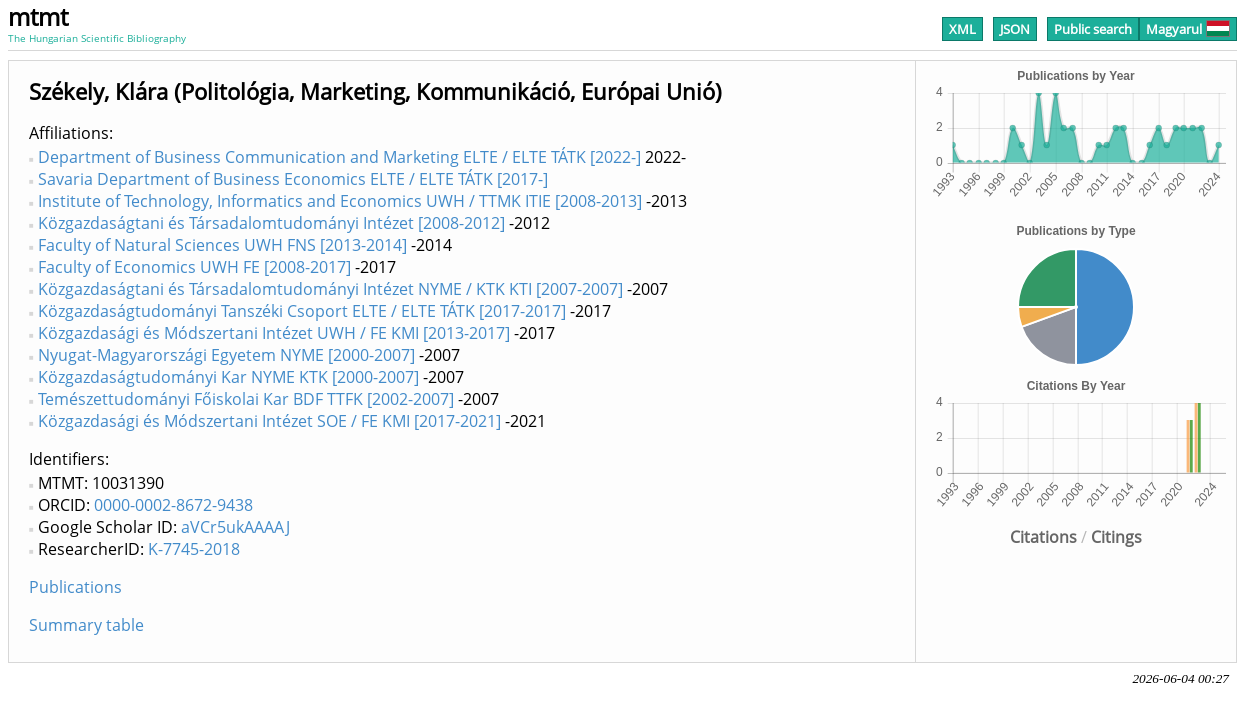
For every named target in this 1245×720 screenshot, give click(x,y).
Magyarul (1188, 29)
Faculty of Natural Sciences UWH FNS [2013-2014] (222, 245)
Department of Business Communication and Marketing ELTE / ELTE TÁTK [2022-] (339, 157)
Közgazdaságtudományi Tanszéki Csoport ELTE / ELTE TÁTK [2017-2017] (302, 311)
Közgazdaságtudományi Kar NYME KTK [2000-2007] (228, 377)
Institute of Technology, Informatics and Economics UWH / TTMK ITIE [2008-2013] (340, 201)
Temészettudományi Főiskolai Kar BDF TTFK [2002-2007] (246, 399)
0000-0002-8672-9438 (173, 505)
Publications (75, 587)
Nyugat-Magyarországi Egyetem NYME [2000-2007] (226, 355)
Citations (1043, 537)
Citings (1116, 537)
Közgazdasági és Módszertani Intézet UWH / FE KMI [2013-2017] (274, 333)
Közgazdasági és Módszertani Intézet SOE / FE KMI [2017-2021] (269, 421)
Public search (1093, 29)
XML (962, 29)
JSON (1015, 29)
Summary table (86, 625)
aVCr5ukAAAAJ (235, 527)
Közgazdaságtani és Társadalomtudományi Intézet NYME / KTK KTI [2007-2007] (330, 289)
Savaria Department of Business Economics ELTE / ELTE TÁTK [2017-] (293, 179)
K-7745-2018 (194, 549)
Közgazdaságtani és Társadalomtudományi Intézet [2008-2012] (271, 223)
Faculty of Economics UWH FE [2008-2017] (194, 267)
